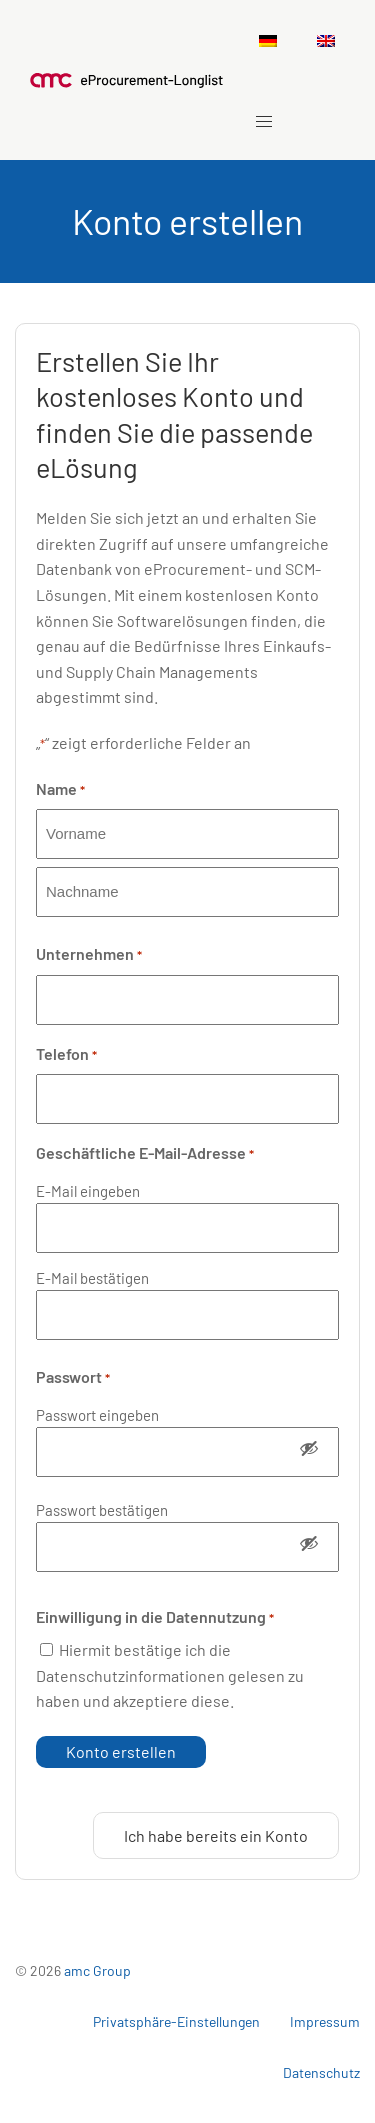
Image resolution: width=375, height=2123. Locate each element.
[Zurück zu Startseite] (127, 80)
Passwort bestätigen (102, 1510)
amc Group (97, 1970)
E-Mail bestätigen (92, 1278)
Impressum (325, 2021)
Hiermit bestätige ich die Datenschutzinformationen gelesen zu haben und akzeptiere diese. (170, 1675)
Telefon (66, 1055)
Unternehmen (89, 955)
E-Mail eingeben (88, 1191)
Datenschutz (321, 2072)
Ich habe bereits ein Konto (216, 1835)
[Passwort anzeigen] (309, 1452)
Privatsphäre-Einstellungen (176, 2021)
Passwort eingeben (97, 1415)
